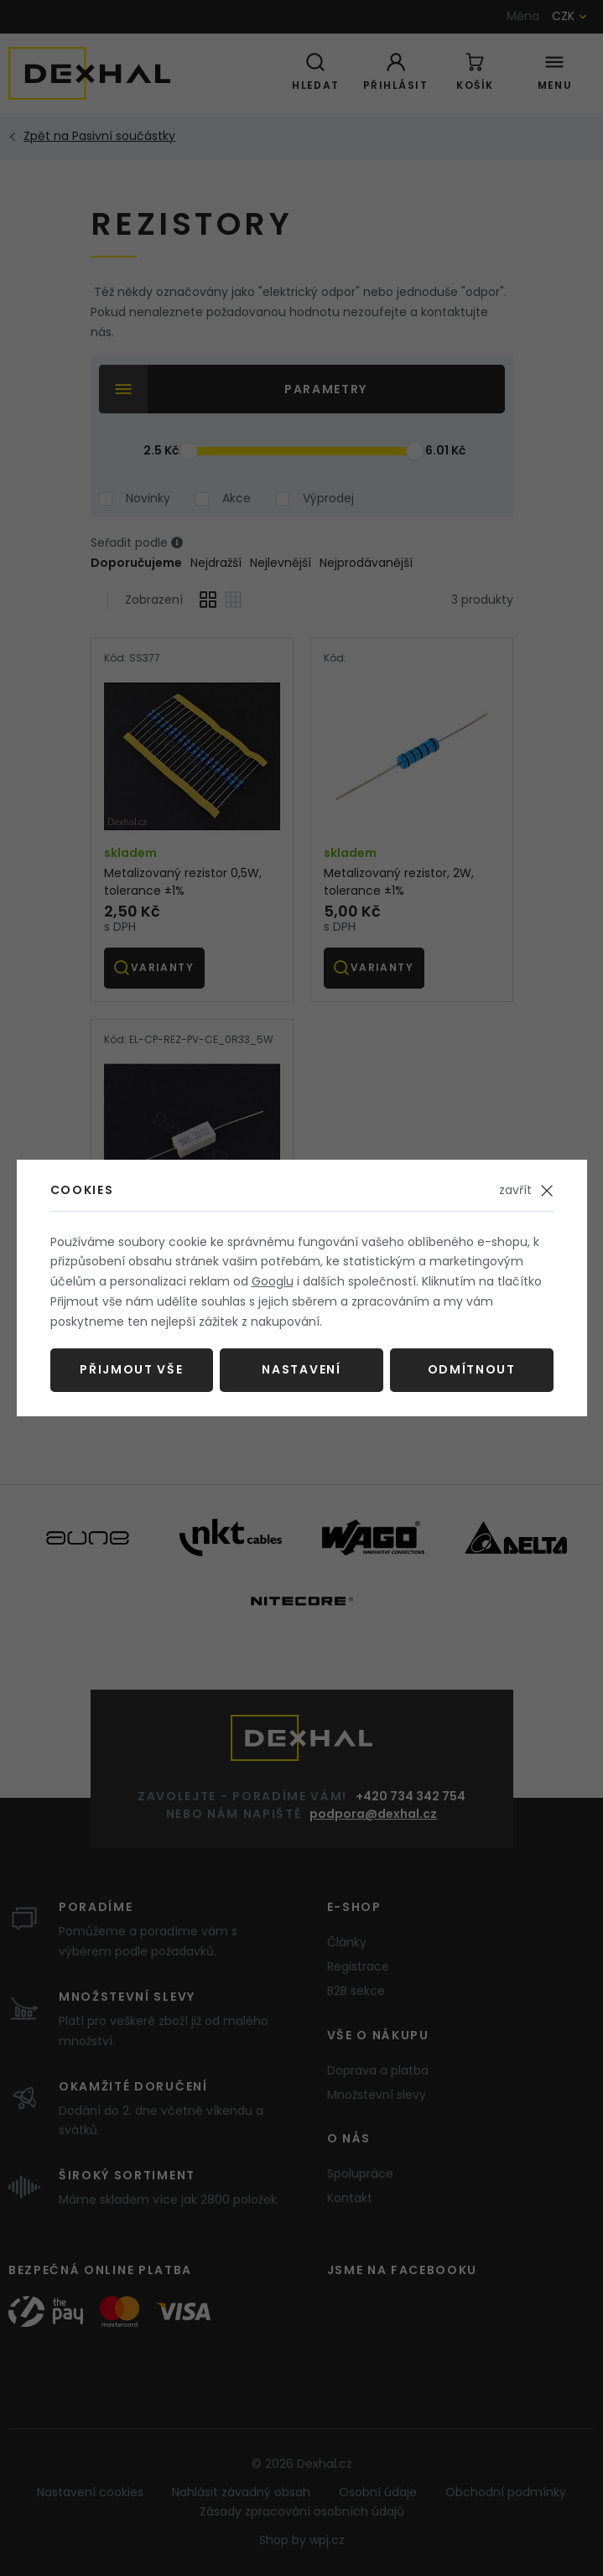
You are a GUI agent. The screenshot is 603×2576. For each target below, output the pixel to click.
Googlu (273, 1281)
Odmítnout (472, 1369)
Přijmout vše (131, 1369)
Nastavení (301, 1369)
